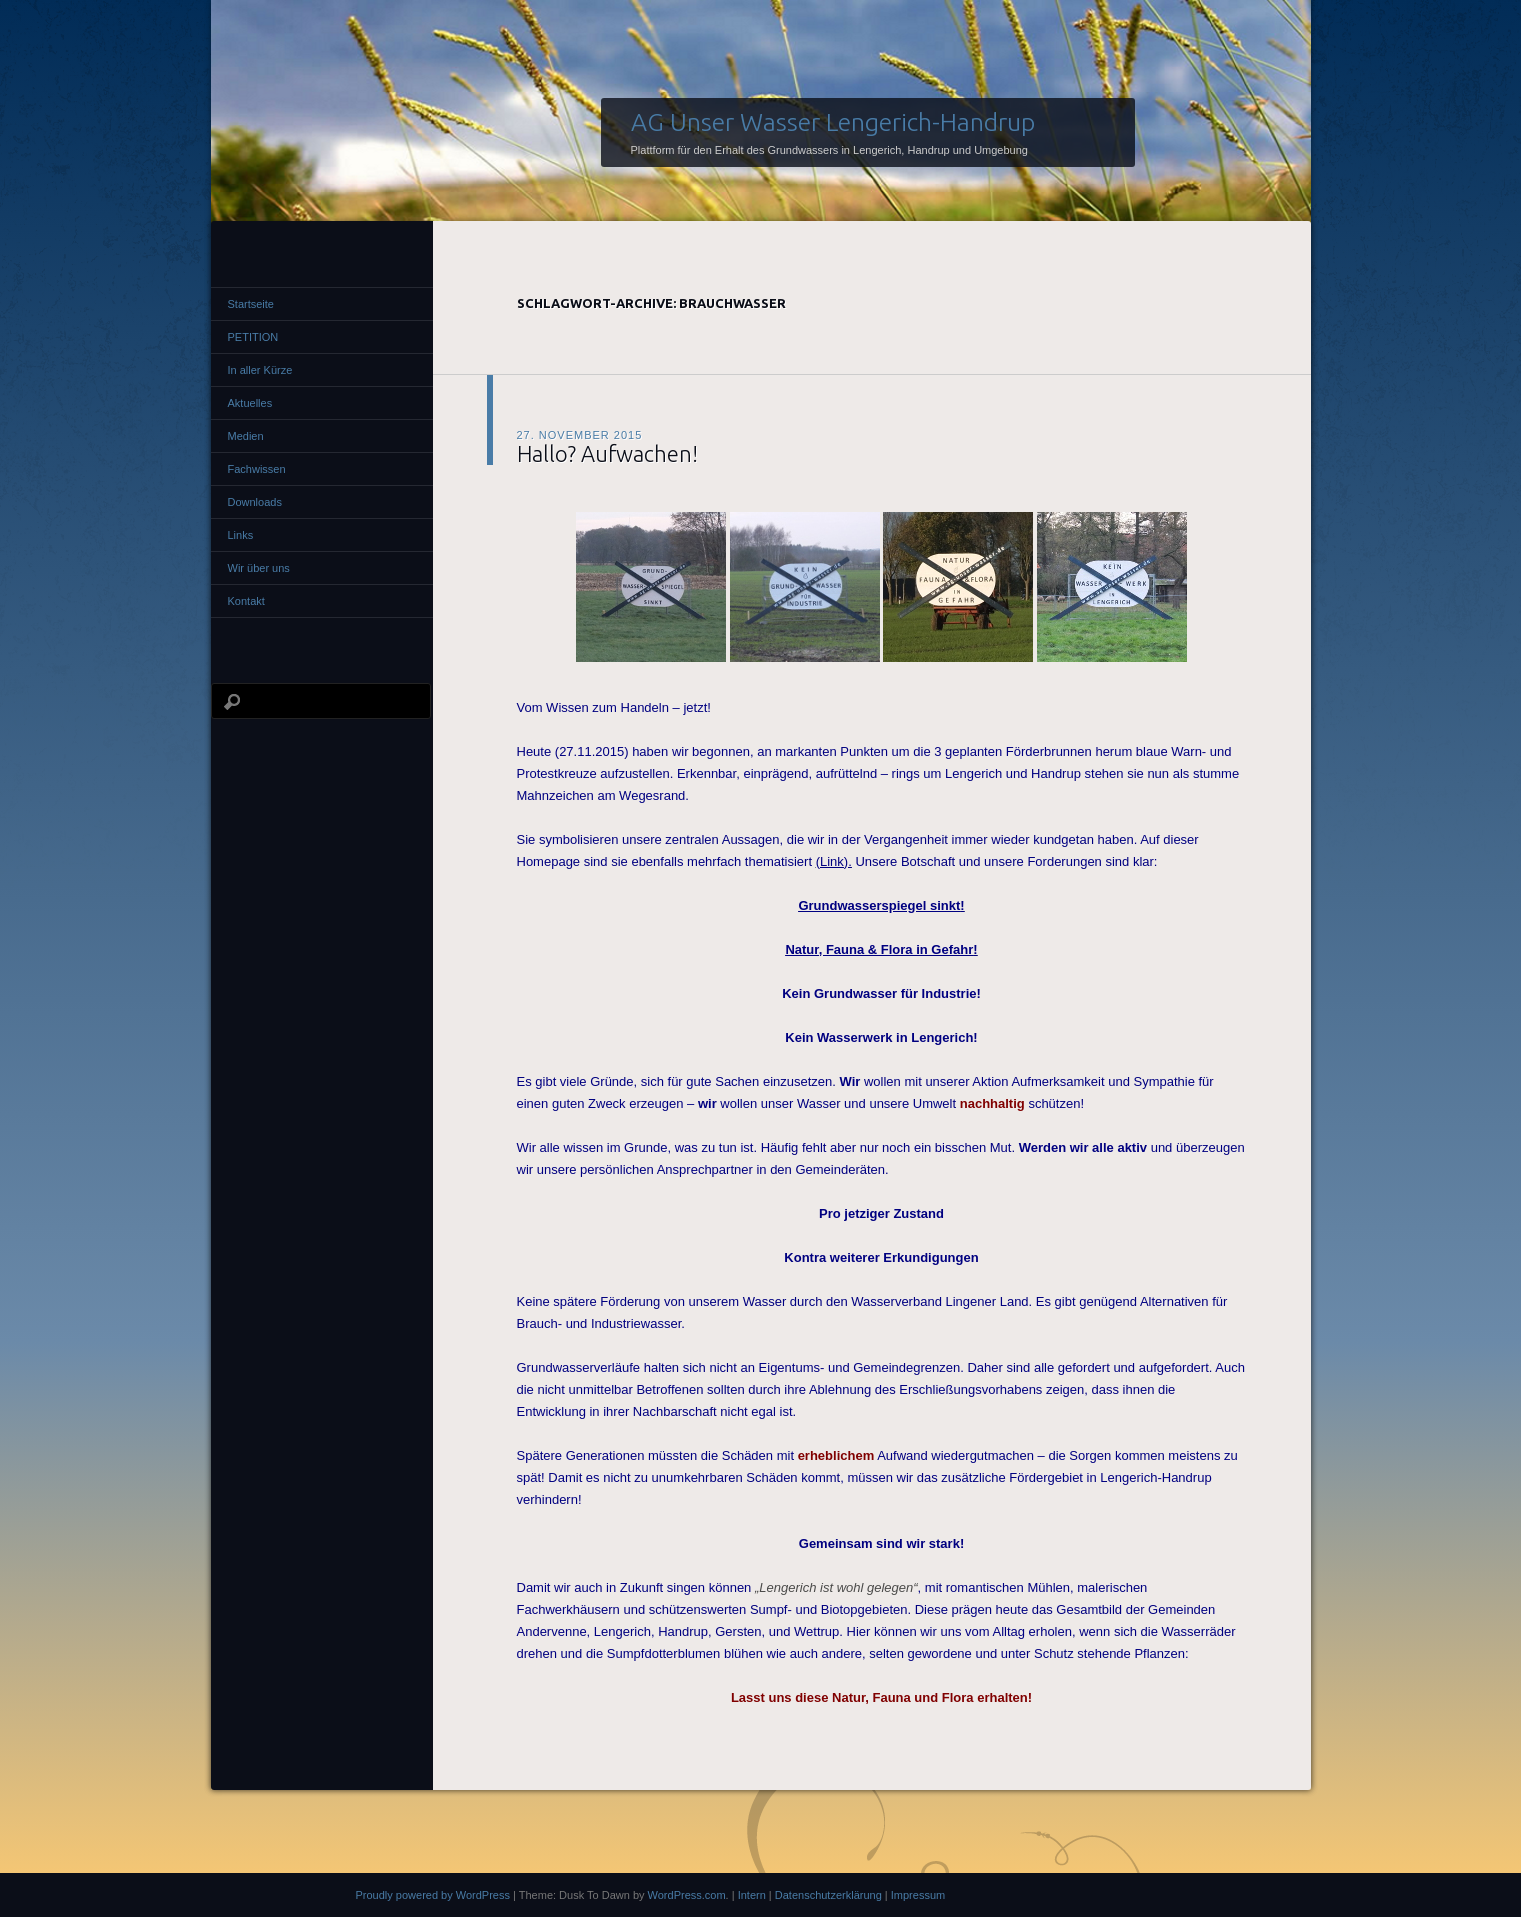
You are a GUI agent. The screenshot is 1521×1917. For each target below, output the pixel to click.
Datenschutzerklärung (828, 1895)
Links (241, 535)
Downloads (255, 502)
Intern (752, 1895)
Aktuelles (250, 403)
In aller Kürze (260, 370)
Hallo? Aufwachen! (607, 453)
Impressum (918, 1895)
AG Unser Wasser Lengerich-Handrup (833, 122)
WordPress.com (687, 1895)
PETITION (253, 337)
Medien (246, 436)
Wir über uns (259, 568)
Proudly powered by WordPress (433, 1895)
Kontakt (246, 601)
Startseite (251, 304)
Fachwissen (257, 469)
